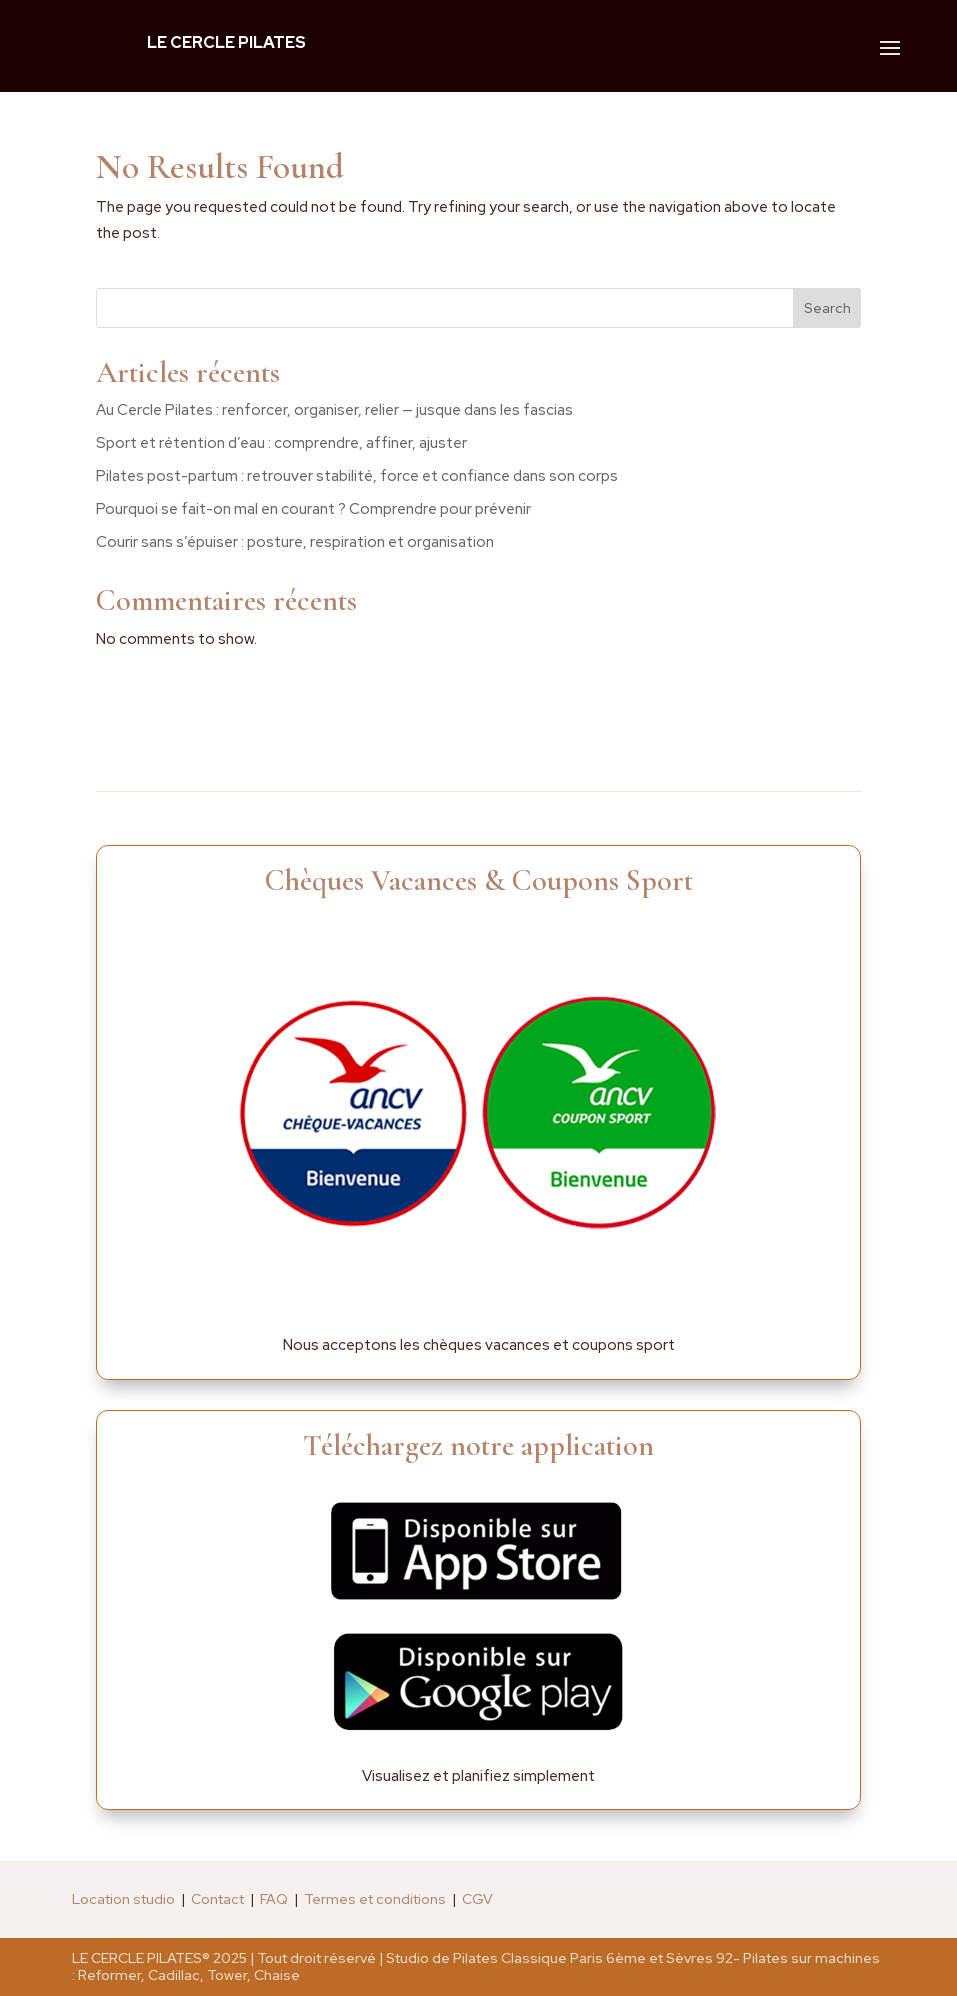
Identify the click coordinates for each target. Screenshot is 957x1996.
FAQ (274, 1899)
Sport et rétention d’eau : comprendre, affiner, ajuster (281, 443)
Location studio (123, 1899)
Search (827, 308)
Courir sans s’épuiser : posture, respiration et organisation (295, 542)
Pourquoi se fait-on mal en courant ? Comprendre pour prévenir (313, 509)
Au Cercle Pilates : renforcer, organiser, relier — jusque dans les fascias (334, 410)
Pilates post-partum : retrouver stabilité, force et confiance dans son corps (357, 476)
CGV (477, 1899)
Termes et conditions (375, 1899)
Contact (217, 1899)
